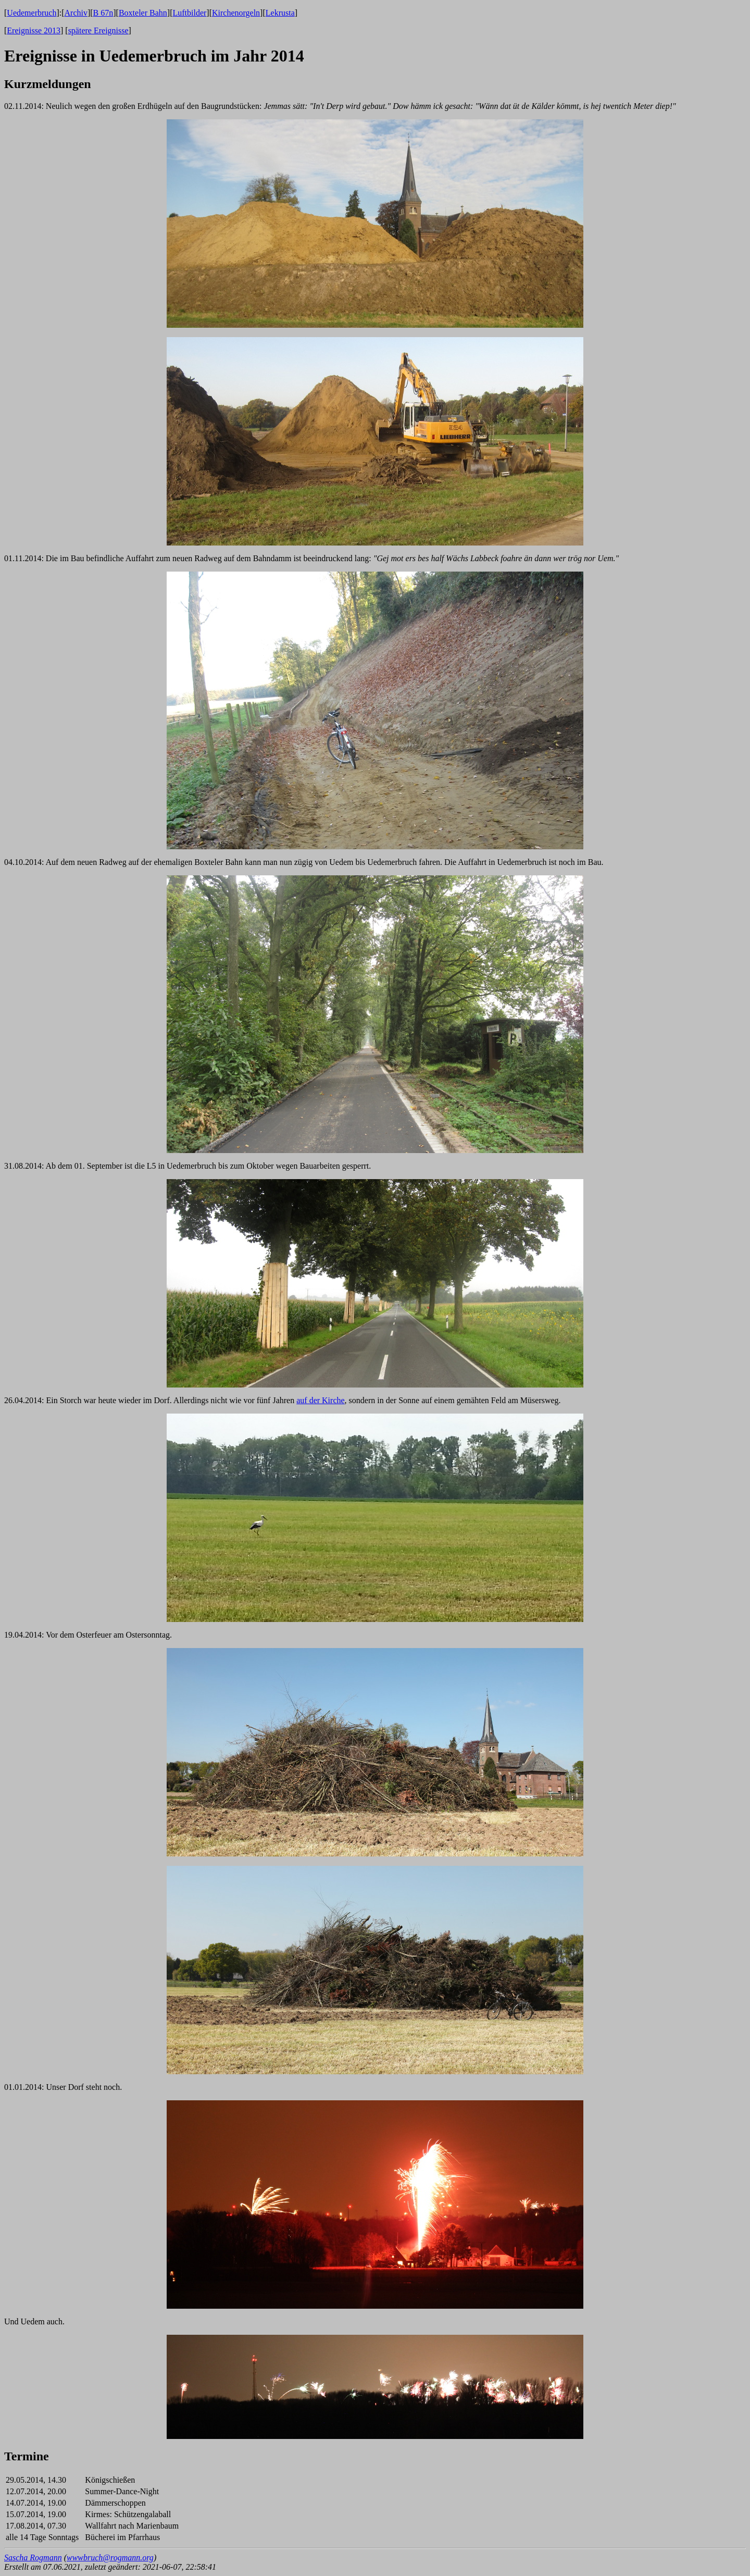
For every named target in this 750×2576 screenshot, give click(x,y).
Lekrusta (280, 12)
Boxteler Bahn (143, 12)
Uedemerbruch (31, 12)
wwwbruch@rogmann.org (110, 2557)
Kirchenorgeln (236, 12)
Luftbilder (189, 12)
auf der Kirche (320, 1400)
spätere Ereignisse (98, 30)
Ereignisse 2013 (33, 30)
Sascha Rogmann (33, 2557)
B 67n (103, 12)
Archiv (76, 12)
